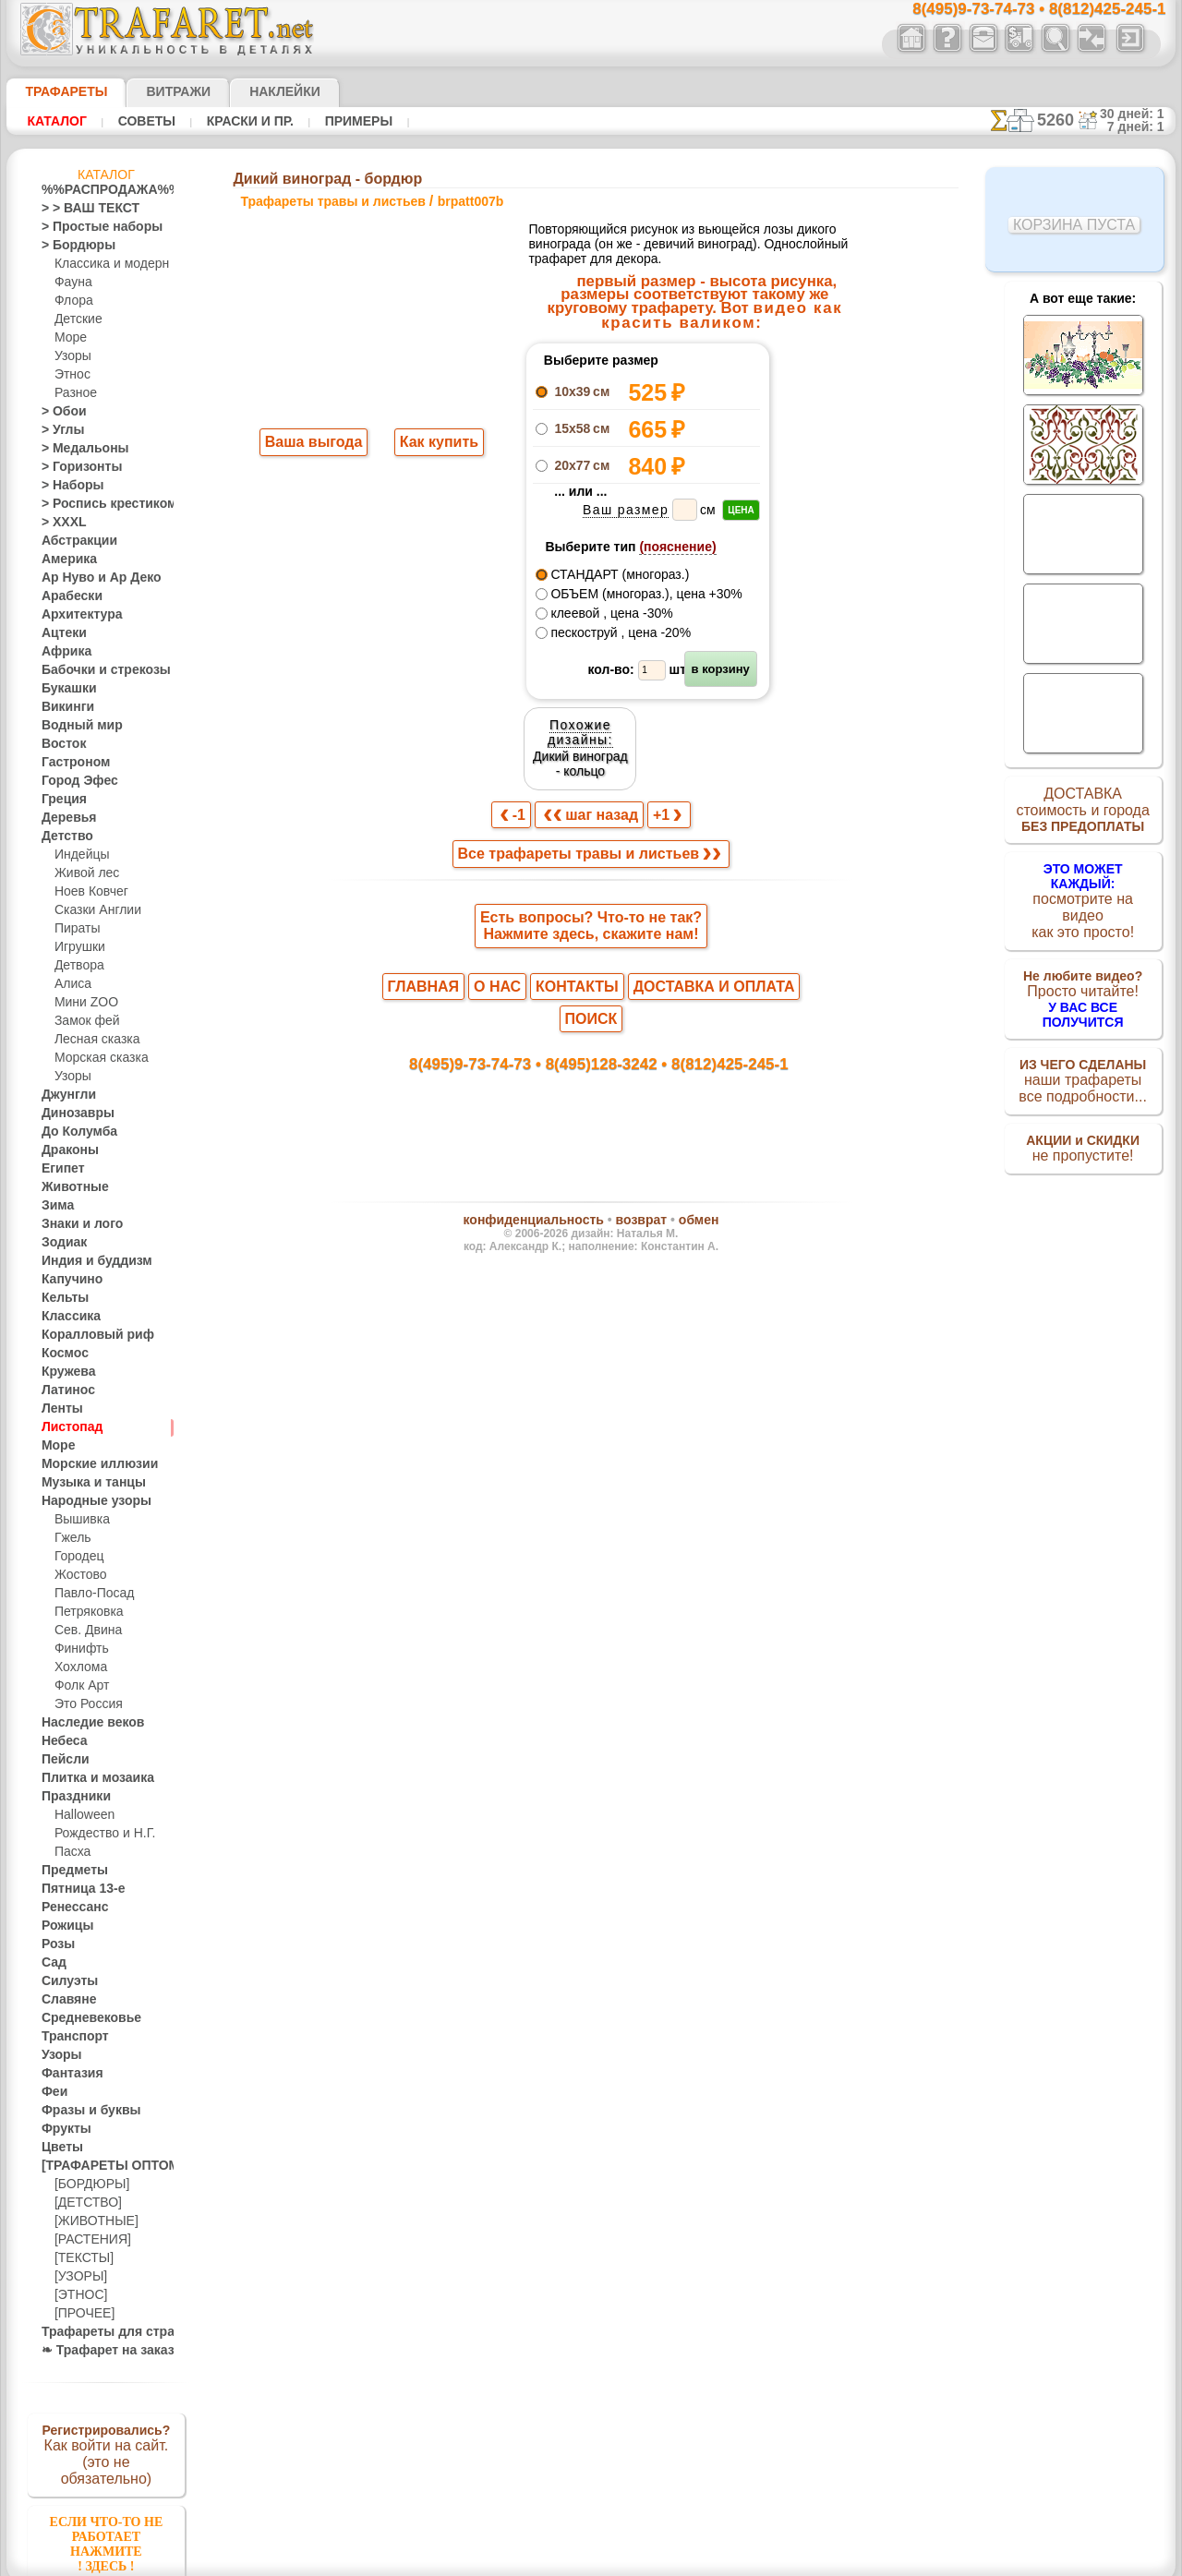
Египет (59, 1169)
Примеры (332, 121)
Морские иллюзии (90, 1464)
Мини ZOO (82, 1002)
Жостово (78, 1575)
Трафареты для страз (98, 2332)
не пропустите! (1082, 1128)
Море (69, 338)
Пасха (70, 1852)
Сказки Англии (93, 910)
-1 (522, 727)
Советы (137, 121)
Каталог (54, 121)
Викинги (63, 707)
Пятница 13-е (76, 1889)
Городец (76, 1556)
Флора (72, 301)
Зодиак (60, 1242)
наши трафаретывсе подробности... (1083, 1056)
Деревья (63, 818)
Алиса (70, 984)
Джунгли (65, 1095)
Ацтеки (60, 633)
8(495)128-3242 (609, 951)
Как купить (435, 444)
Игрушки (77, 947)
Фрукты (62, 2129)
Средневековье (81, 2018)
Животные (70, 1187)
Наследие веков (84, 1723)
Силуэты (64, 1981)
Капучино (67, 1279)
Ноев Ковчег (87, 892)
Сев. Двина (84, 1630)
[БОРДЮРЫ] (88, 2184)
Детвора (77, 965)
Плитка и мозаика (90, 1778)
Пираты (75, 929)
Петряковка (85, 1612)
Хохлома (78, 1667)
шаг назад (591, 727)
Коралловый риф (87, 1335)
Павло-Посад (90, 1593)
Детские (75, 319)
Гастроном (70, 762)
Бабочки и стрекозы (94, 670)
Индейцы (78, 855)
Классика (66, 1316)
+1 (660, 727)
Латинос (64, 1390)
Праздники (71, 1796)
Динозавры (72, 1113)
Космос (61, 1353)
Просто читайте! (1082, 976)
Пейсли (61, 1759)
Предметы (69, 1870)
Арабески (66, 596)
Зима (55, 1206)
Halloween (80, 1815)
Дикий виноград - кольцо (813, 397)
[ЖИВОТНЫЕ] (91, 2221)
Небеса (60, 1741)
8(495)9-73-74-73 (496, 951)
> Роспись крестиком (96, 504)
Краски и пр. (232, 121)
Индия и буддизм (87, 1261)
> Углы (59, 430)
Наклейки (252, 91)
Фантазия (67, 2073)
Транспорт (69, 2036)
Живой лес (83, 873)
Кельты (61, 1298)
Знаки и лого (75, 1224)
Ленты (58, 1409)
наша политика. (685, 2561)
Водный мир (74, 725)
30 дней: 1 (1138, 113)
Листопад (67, 1427)
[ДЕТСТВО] (83, 2203)
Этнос (70, 375)
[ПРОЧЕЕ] (80, 2313)
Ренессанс (68, 1907)
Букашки (64, 688)
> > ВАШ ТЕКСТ (79, 208)
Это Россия (83, 1704)
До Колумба (74, 1132)
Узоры (71, 356)
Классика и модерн (105, 264)
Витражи (155, 91)
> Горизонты (74, 467)
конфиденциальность (544, 1111)
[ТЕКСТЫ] (80, 2258)
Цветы (59, 2147)
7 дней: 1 (1142, 126)
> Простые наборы (90, 227)
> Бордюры (70, 245)
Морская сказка (96, 1058)
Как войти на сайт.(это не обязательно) (106, 2453)
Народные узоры (86, 1501)
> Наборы (66, 485)
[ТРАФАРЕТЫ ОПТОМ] (101, 2166)
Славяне (64, 2000)
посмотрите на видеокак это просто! (1083, 895)
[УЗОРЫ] (78, 2277)
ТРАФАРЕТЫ (57, 91)
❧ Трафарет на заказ (98, 2350)
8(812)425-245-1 (717, 951)
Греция (60, 799)
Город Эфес (72, 781)
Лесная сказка (91, 1039)
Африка (62, 652)
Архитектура (75, 615)
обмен (678, 1111)
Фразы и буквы (82, 2110)
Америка (65, 559)
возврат (631, 1111)
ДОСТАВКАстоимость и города (1082, 814)
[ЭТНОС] (77, 2295)
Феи (52, 2092)
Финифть (78, 1649)
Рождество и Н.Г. (98, 1833)
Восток (60, 744)
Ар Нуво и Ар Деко (90, 578)
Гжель (70, 1538)
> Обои (59, 411)
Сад (52, 1963)
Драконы (66, 1150)
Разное (72, 393)
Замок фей (82, 1021)
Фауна (71, 282)
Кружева (65, 1372)
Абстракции (73, 541)
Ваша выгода (314, 444)
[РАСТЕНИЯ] (87, 2240)
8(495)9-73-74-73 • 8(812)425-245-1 (1019, 9)
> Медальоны (77, 448)
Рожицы (63, 1926)
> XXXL (60, 522)
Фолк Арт (79, 1686)
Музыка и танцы (85, 1483)
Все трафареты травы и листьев (590, 768)
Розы (55, 1944)
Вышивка (79, 1519)
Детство (63, 836)
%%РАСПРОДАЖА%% (101, 190)
